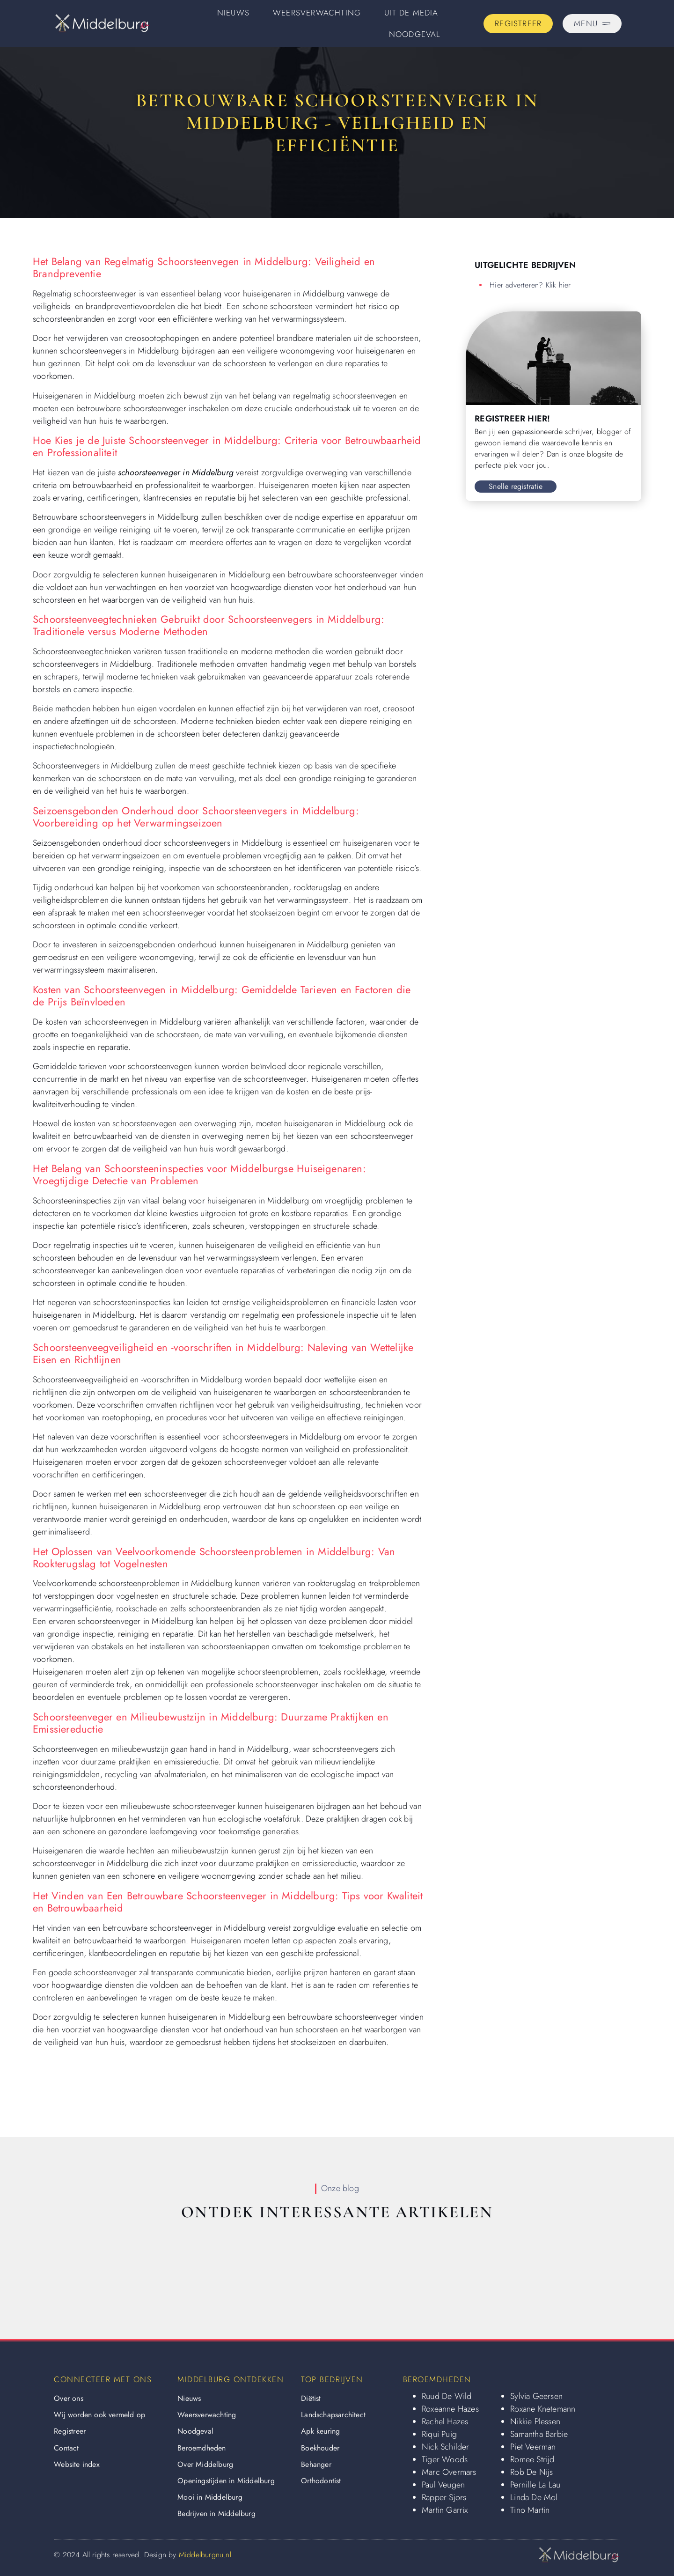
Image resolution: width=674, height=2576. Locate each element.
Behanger (316, 2464)
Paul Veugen (443, 2485)
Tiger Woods (445, 2459)
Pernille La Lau (535, 2485)
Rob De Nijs (531, 2472)
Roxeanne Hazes (450, 2409)
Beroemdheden (201, 2448)
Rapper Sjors (444, 2497)
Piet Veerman (533, 2447)
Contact (66, 2448)
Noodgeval (415, 34)
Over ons (68, 2398)
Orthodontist (321, 2480)
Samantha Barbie (539, 2434)
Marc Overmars (449, 2472)
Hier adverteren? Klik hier (530, 285)
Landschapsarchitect (333, 2414)
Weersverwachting (317, 12)
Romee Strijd (532, 2459)
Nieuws (233, 12)
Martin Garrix (445, 2510)
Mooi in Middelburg (209, 2497)
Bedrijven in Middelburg (216, 2513)
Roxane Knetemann (542, 2409)
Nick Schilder (445, 2447)
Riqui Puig (439, 2434)
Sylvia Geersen (536, 2396)
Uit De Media (411, 12)
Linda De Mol (533, 2497)
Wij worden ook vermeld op (99, 2414)
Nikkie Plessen (535, 2421)
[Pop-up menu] (592, 23)
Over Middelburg (205, 2464)
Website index (77, 2464)
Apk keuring (320, 2431)
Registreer (70, 2431)
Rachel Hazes (445, 2421)
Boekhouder (320, 2448)
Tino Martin (529, 2510)
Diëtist (311, 2398)
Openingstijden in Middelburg (226, 2480)
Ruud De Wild (446, 2396)
